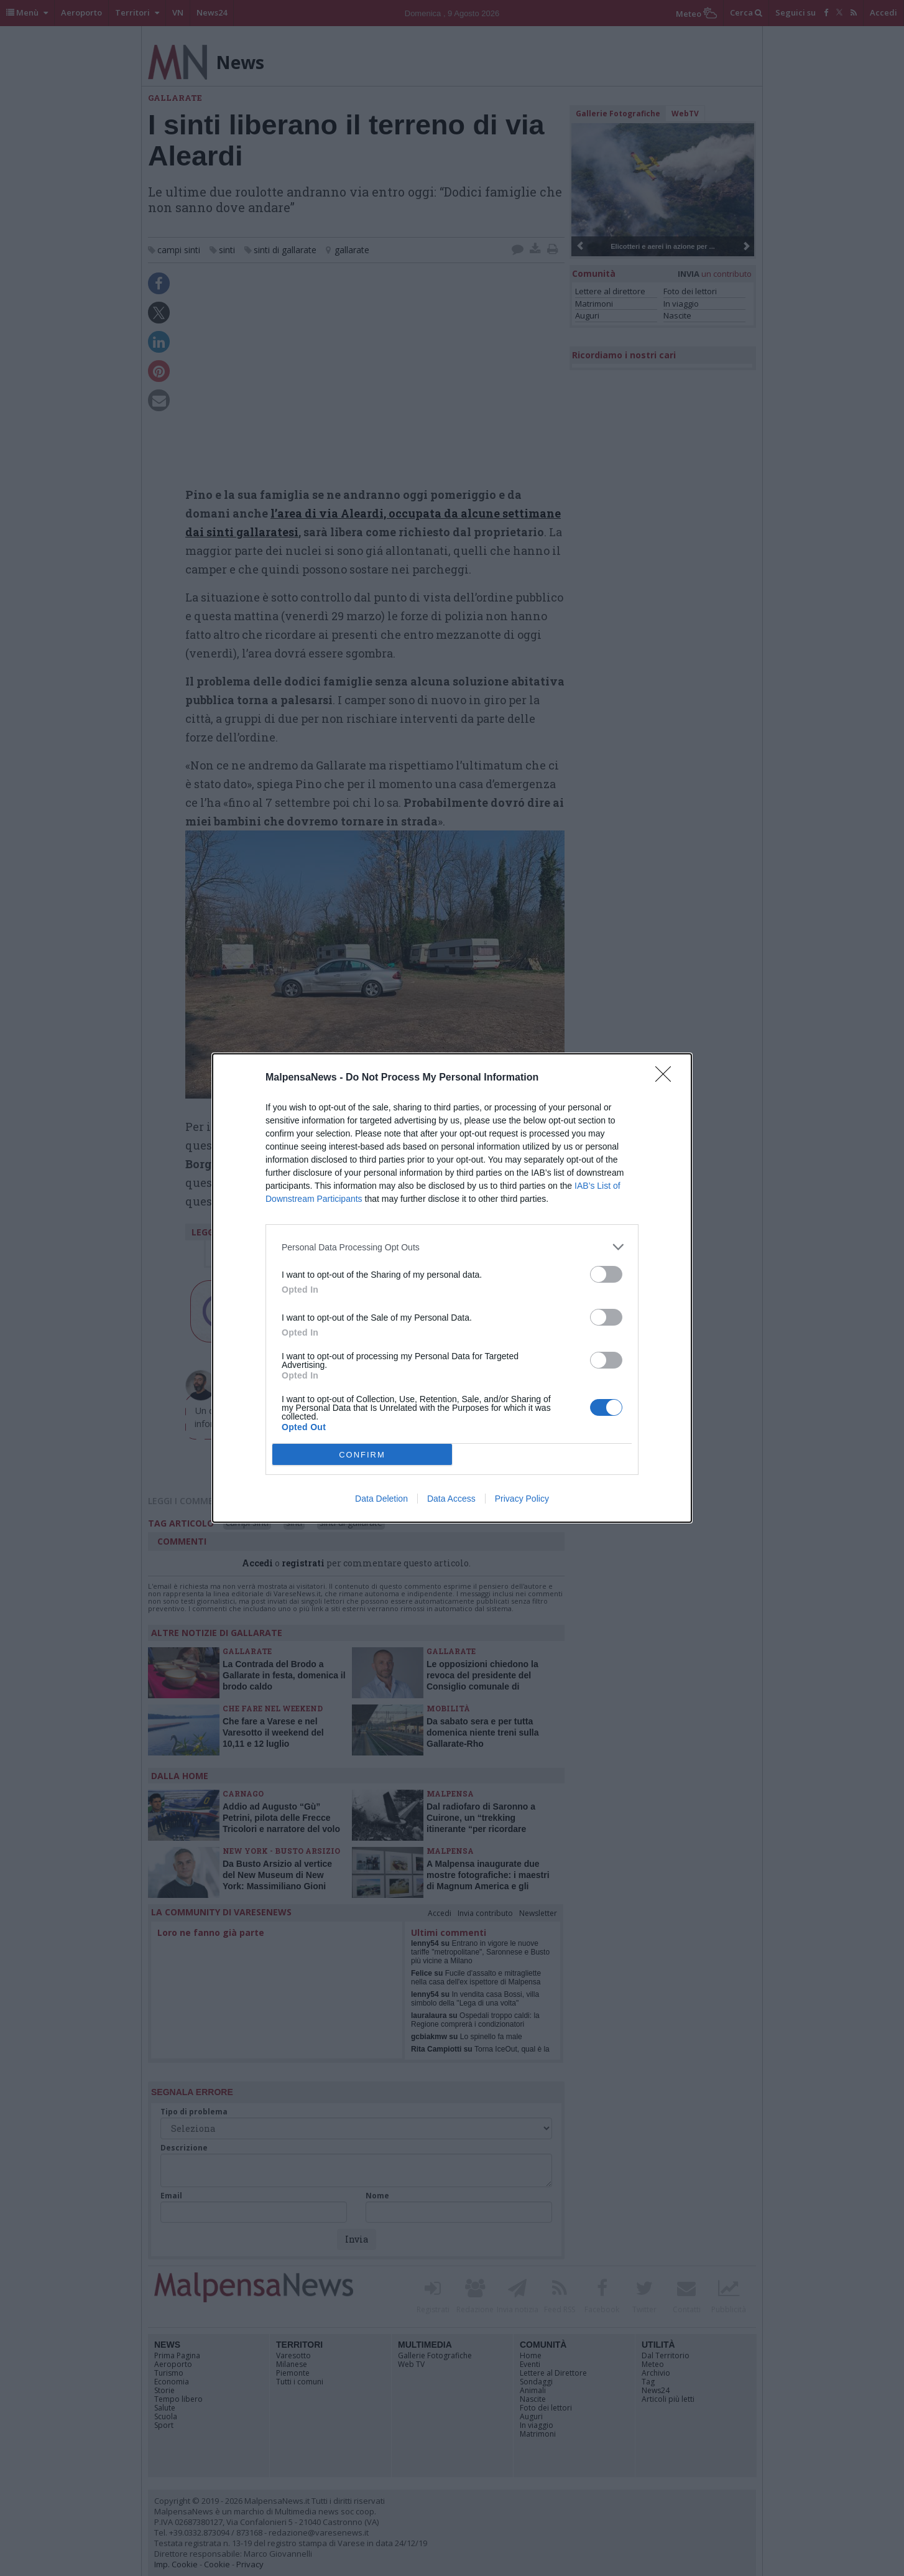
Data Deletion (381, 1499)
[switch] (606, 1274)
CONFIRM (362, 1454)
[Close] (667, 1078)
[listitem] (452, 1246)
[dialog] (452, 1288)
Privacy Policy (522, 1499)
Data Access (451, 1499)
